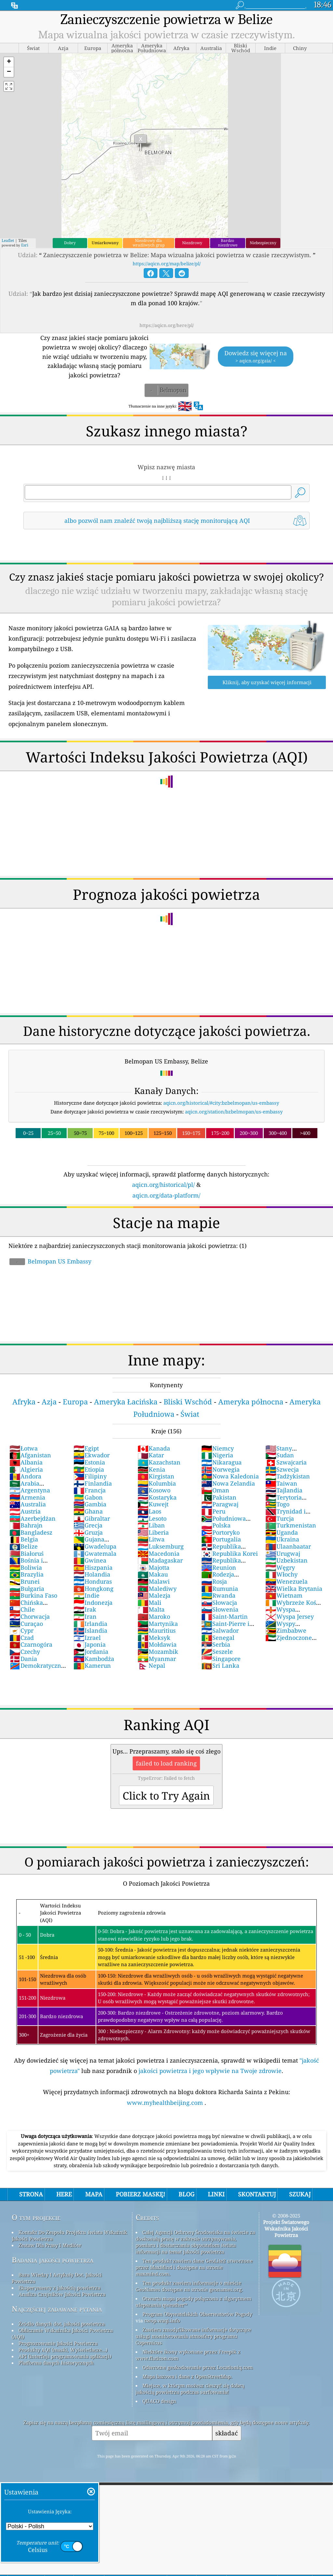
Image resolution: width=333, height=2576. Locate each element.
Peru (213, 1511)
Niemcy (217, 1448)
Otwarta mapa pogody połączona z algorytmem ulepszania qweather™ (193, 2301)
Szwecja (282, 1469)
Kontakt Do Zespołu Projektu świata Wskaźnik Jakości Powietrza (69, 2235)
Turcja (279, 1518)
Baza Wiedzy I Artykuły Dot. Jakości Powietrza (57, 2277)
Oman (215, 1490)
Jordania (90, 1651)
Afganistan (30, 1455)
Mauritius (157, 1630)
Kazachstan (159, 1462)
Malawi (154, 1581)
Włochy (281, 1574)
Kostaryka (157, 1497)
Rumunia (219, 1588)
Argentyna (29, 1490)
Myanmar (157, 1659)
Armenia (27, 1497)
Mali (149, 1602)
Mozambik (158, 1651)
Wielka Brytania (293, 1588)
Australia (27, 1504)
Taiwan (281, 1483)
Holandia (91, 1574)
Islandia (90, 1630)
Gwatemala (94, 1553)
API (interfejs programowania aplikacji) (65, 2356)
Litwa (151, 1539)
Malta (151, 1609)
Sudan (279, 1455)
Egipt (86, 1448)
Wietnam (283, 1595)
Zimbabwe (285, 1630)
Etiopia (88, 1469)
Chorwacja (29, 1616)
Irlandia (90, 1623)
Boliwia (25, 1567)
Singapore (221, 1659)
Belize (23, 1546)
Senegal (217, 1637)
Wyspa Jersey (289, 1616)
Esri (24, 245)
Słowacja (219, 1602)
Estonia (89, 1462)
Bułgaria (26, 1588)
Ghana (88, 1511)
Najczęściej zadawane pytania (57, 2309)
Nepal (151, 1665)
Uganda (281, 1532)
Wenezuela (286, 1581)
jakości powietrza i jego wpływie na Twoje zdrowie (210, 2071)
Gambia (89, 1504)
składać (226, 2433)
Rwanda (218, 1595)
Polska (216, 1525)
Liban (151, 1525)
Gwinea (89, 1560)
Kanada (154, 1448)
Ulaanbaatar (288, 1546)
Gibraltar (91, 1518)
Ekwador (91, 1455)
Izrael (87, 1637)
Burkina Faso (33, 1595)
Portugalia (221, 1539)
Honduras (92, 1581)
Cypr (21, 1630)
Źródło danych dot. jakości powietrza (62, 2323)
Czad (21, 1637)
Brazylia (26, 1574)
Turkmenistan (290, 1525)
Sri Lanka (220, 1665)
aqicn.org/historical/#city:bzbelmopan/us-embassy (221, 1103)
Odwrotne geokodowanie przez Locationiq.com (197, 2367)
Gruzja (88, 1532)
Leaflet (8, 240)
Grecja (87, 1525)
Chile (22, 1609)
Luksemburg (161, 1546)
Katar (151, 1455)
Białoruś (26, 1553)
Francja (89, 1490)
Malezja (154, 1595)
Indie (86, 1595)
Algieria (26, 1469)
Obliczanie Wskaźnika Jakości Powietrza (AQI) (62, 2333)
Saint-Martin (224, 1616)
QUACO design (159, 2401)
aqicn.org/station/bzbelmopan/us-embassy (234, 1111)
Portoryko (220, 1532)
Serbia (215, 1644)
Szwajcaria (286, 1462)
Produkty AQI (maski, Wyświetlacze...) (63, 2349)
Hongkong (93, 1588)
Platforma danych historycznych (56, 2362)
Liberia (153, 1532)
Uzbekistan (286, 1560)
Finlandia (92, 1483)
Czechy (24, 1651)
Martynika (158, 1623)
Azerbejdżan (32, 1518)
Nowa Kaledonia (230, 1476)
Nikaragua (221, 1462)
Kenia (151, 1469)
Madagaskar (160, 1560)
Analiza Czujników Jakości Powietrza (62, 2294)
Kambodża (93, 1659)
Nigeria (217, 1455)
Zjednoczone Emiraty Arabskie (289, 1641)
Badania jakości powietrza (52, 2260)
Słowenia (219, 1609)
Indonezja (93, 1602)
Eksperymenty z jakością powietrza (59, 2287)
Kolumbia (157, 1483)
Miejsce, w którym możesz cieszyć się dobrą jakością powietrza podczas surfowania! (190, 2388)
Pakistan (218, 1497)
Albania (26, 1462)
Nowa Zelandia (228, 1483)
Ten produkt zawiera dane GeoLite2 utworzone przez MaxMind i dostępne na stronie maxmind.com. (194, 2267)
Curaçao (26, 1623)
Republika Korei (229, 1553)
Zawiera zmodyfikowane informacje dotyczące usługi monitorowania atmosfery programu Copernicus (193, 2336)
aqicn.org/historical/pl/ (163, 1184)
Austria (25, 1511)
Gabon (88, 1497)
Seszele (217, 1651)
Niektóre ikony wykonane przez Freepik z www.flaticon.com (188, 2354)
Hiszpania (93, 1567)
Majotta (153, 1567)
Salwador (220, 1630)
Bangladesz (30, 1532)
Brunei (24, 1581)
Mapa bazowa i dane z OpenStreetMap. (187, 2376)
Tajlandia (283, 1490)
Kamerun (92, 1665)
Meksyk (154, 1637)
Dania (23, 1659)
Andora (25, 1476)
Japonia (89, 1644)
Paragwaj (219, 1504)
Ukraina (282, 1539)
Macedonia (159, 1553)
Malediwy (157, 1588)
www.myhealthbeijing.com (166, 2102)
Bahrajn (26, 1525)
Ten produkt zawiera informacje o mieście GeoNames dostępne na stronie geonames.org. (189, 2286)
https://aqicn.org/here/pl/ (167, 325)
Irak (84, 1609)
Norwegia (220, 1469)
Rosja (214, 1581)
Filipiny (90, 1476)
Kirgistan (156, 1476)
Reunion (218, 1567)
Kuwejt (153, 1504)
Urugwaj (282, 1553)
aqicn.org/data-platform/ (166, 1195)
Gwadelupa (94, 1546)
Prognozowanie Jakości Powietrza (58, 2343)
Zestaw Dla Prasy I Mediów (50, 2245)
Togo (277, 1504)
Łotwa (23, 1448)
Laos (149, 1511)
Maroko (154, 1616)
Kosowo (154, 1490)
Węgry (280, 1567)
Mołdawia (157, 1644)
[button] (9, 62)
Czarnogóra (30, 1644)
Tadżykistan (287, 1476)
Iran (85, 1616)
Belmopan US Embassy (50, 1261)
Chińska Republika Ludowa (35, 1606)
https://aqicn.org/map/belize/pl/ (167, 263)
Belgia (23, 1539)
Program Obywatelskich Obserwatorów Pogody (197, 2314)
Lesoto (152, 1518)
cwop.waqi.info (162, 2320)
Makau (153, 1574)
